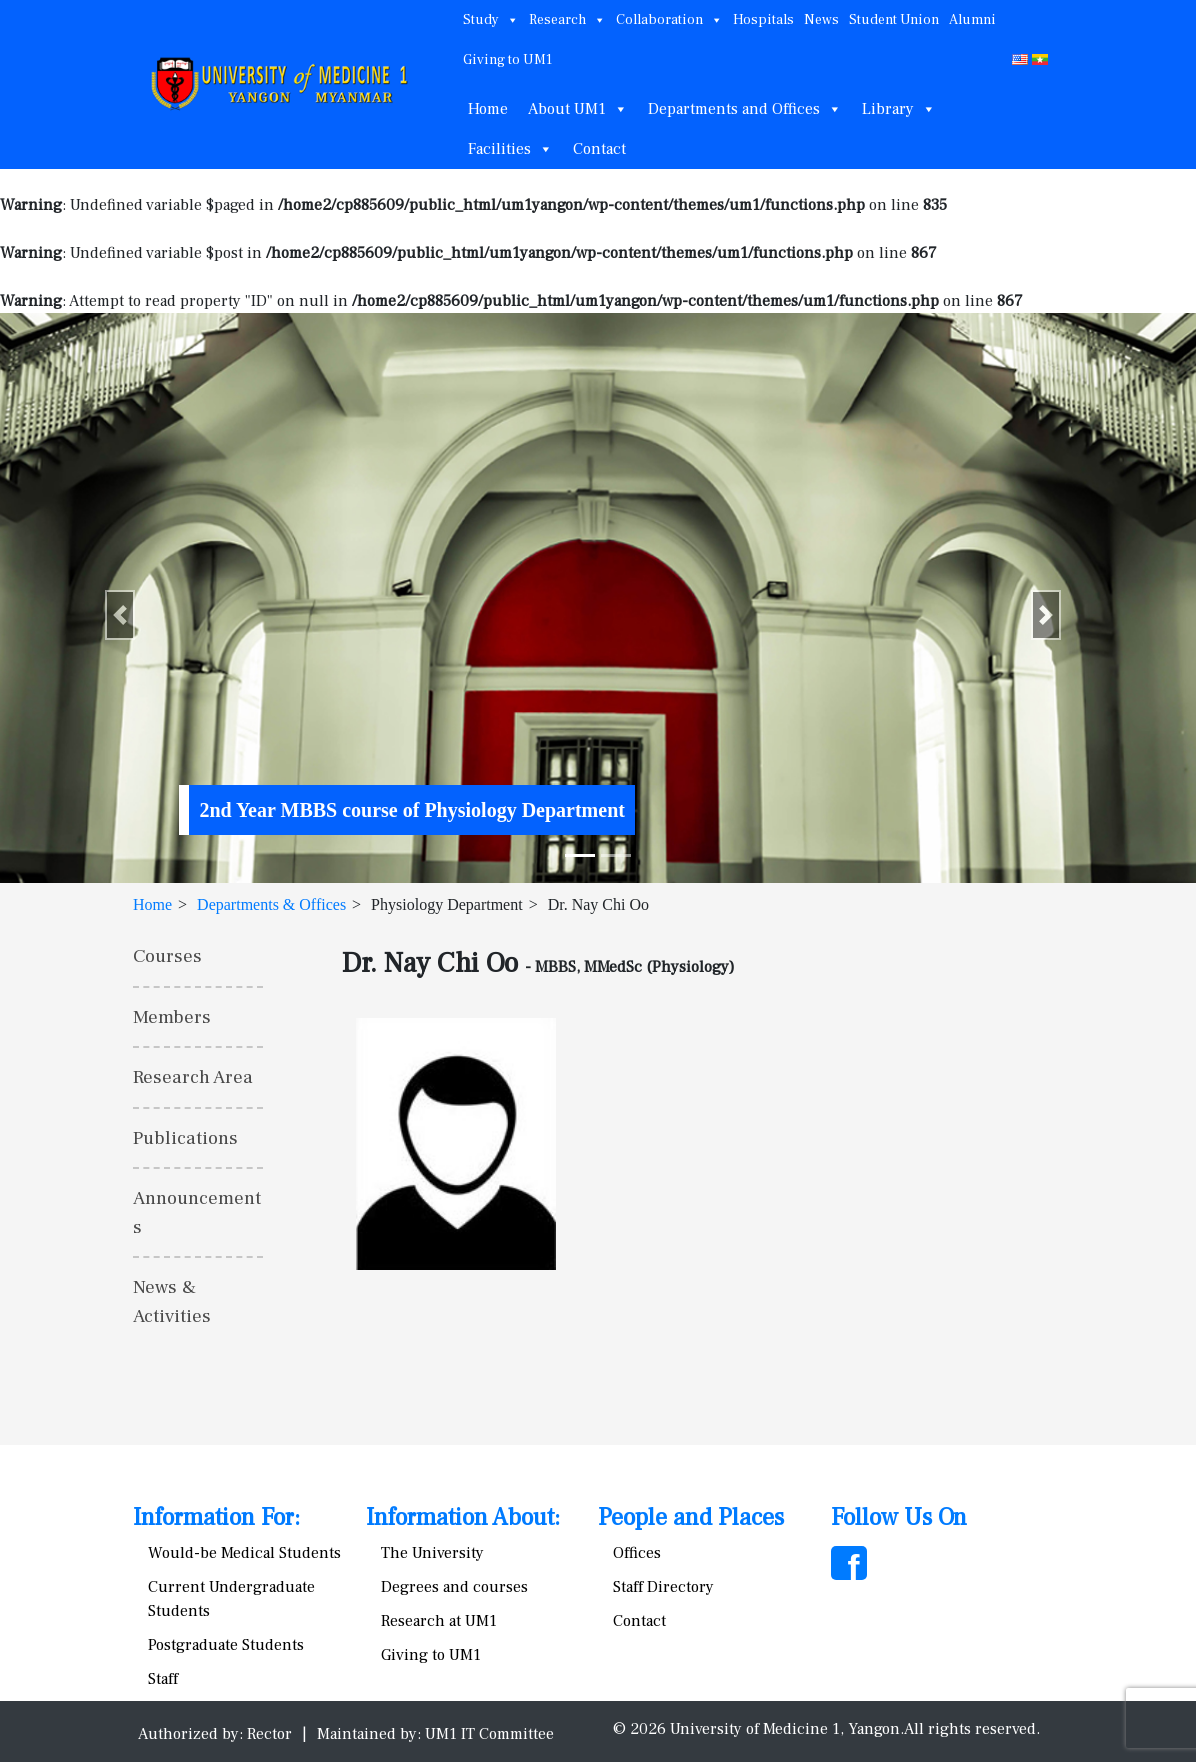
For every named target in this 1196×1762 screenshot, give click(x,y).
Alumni (972, 20)
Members (172, 1017)
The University (432, 1553)
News (821, 20)
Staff (163, 1679)
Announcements (197, 1212)
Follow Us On (899, 1517)
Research (567, 20)
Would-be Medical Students (244, 1553)
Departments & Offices (271, 904)
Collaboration (669, 20)
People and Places (691, 1517)
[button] (120, 615)
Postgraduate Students (226, 1645)
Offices (637, 1553)
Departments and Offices (745, 109)
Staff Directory (663, 1587)
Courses (167, 956)
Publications (185, 1138)
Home (488, 109)
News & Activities (172, 1301)
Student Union (894, 20)
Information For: (216, 1517)
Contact (599, 149)
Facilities (510, 149)
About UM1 (578, 109)
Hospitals (763, 20)
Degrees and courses (454, 1587)
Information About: (463, 1517)
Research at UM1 (439, 1621)
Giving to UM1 (507, 60)
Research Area (193, 1077)
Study (491, 20)
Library (899, 109)
